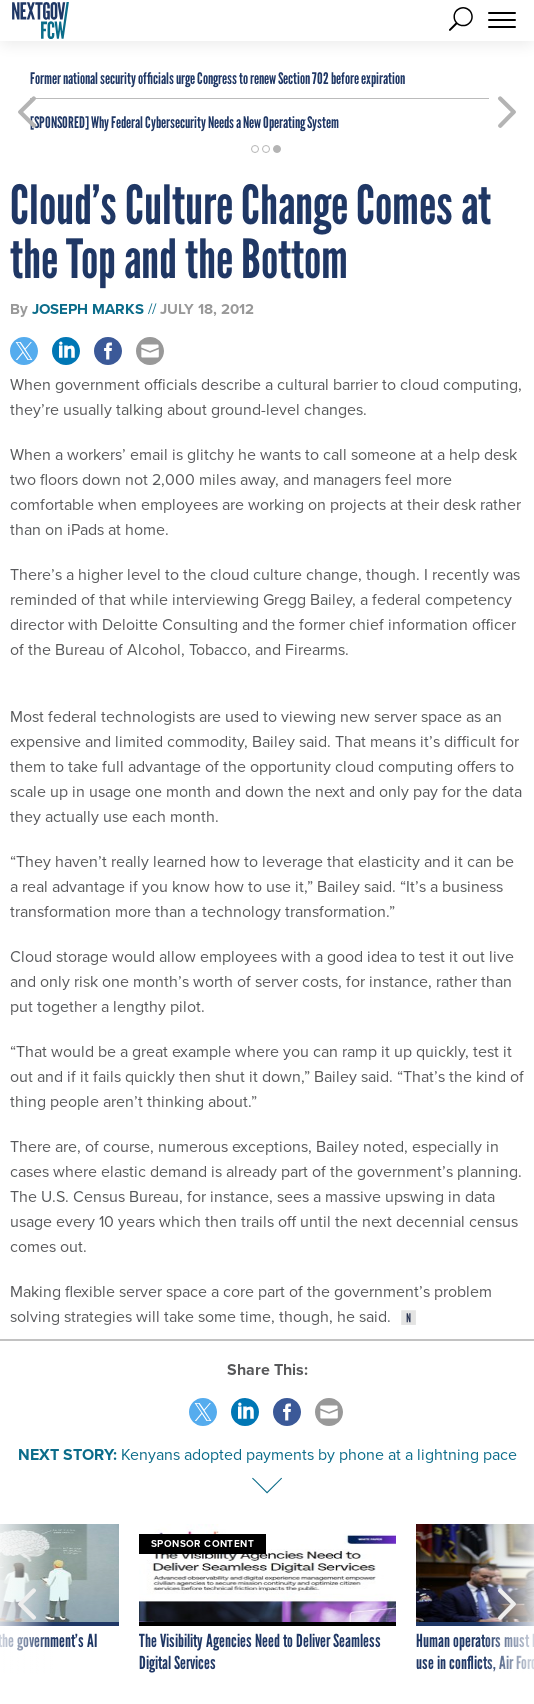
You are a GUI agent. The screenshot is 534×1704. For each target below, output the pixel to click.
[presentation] (26, 1599)
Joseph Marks (88, 309)
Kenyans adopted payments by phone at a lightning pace (319, 1454)
